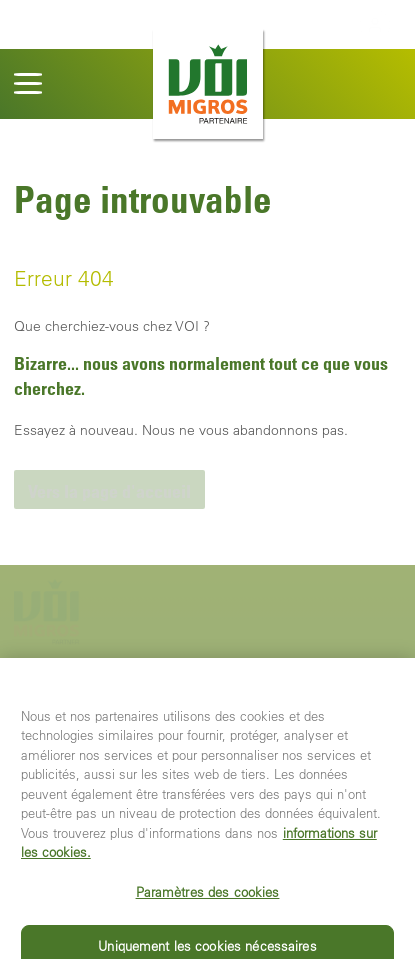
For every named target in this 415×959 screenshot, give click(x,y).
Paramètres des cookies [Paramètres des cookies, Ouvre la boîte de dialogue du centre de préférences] (208, 899)
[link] (109, 489)
